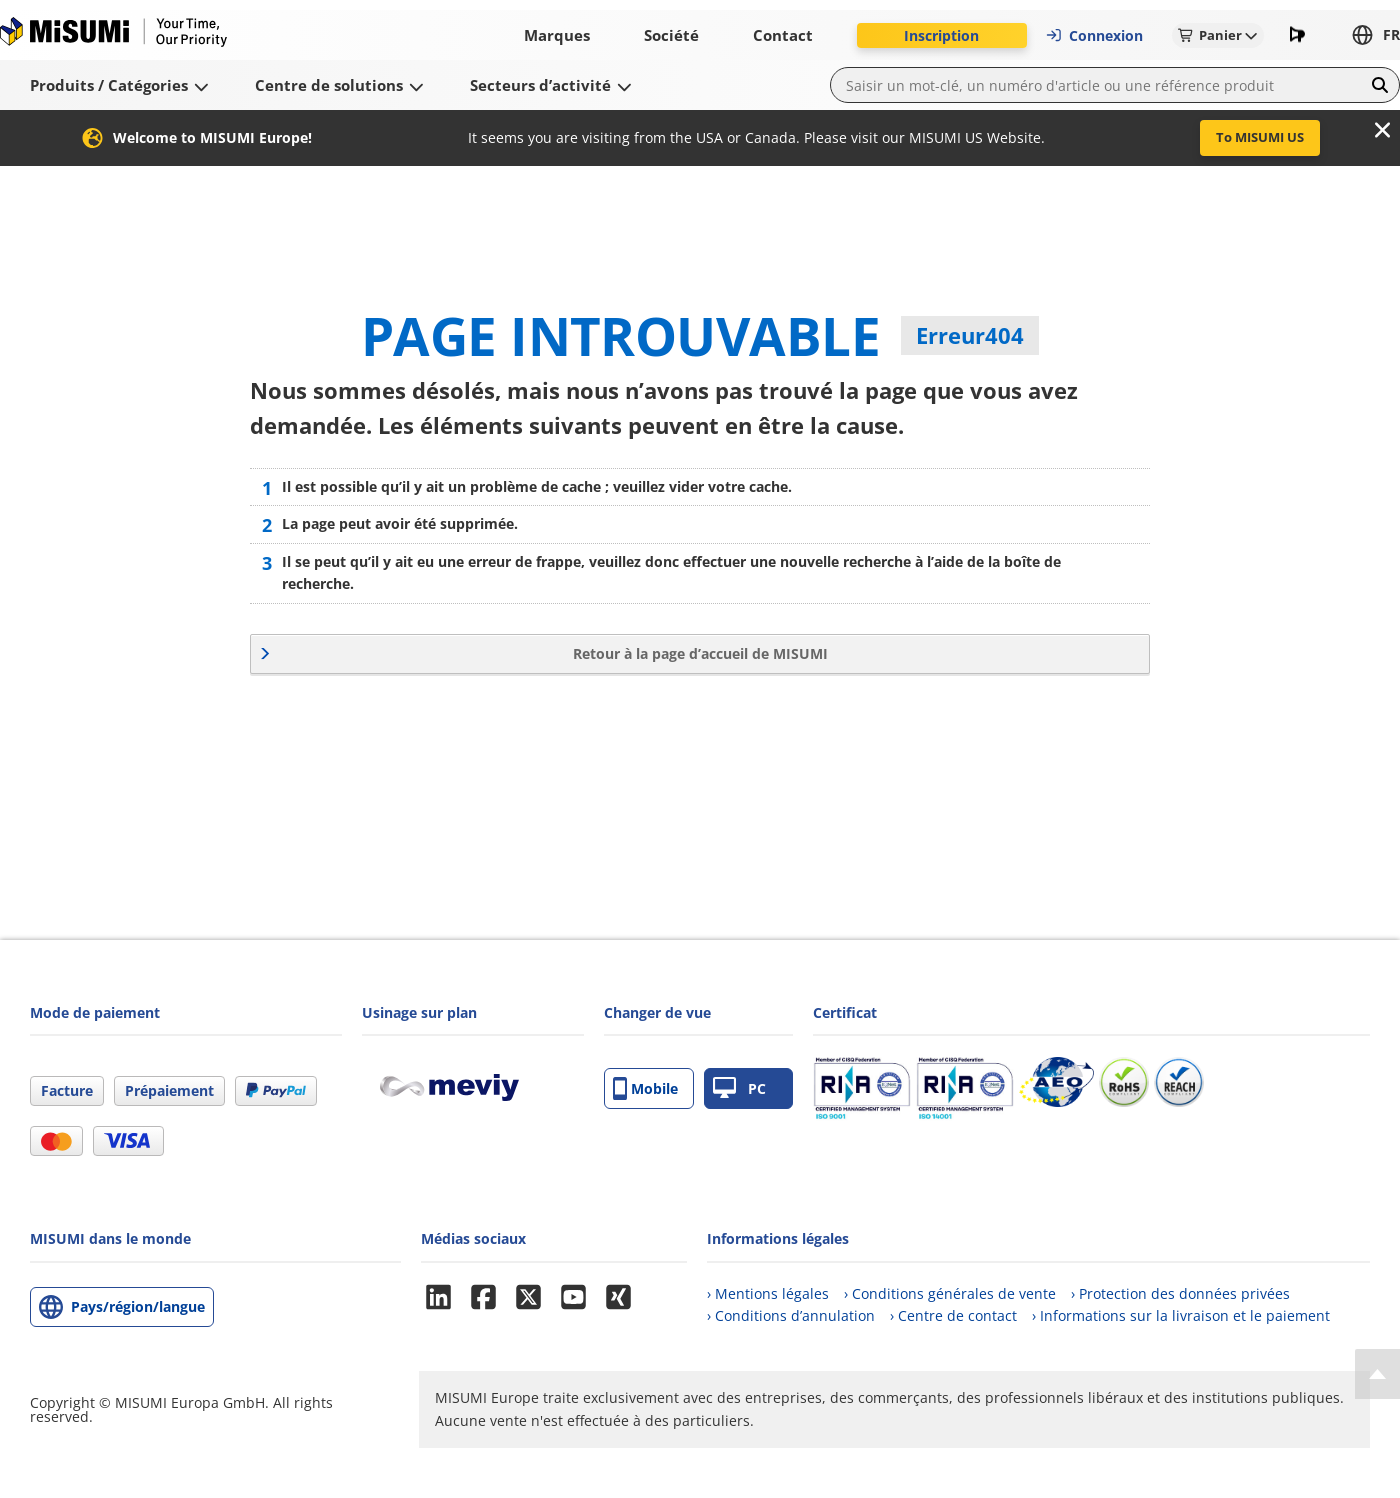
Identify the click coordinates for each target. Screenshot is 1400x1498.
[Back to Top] (1377, 1374)
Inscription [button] (941, 35)
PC (739, 1088)
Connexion (1094, 35)
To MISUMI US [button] (1260, 137)
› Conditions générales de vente (950, 1293)
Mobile (645, 1088)
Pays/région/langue (138, 1306)
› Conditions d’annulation (791, 1315)
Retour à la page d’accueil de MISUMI (700, 653)
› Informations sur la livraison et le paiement (1181, 1315)
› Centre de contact (953, 1315)
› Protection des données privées (1180, 1293)
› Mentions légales (768, 1293)
